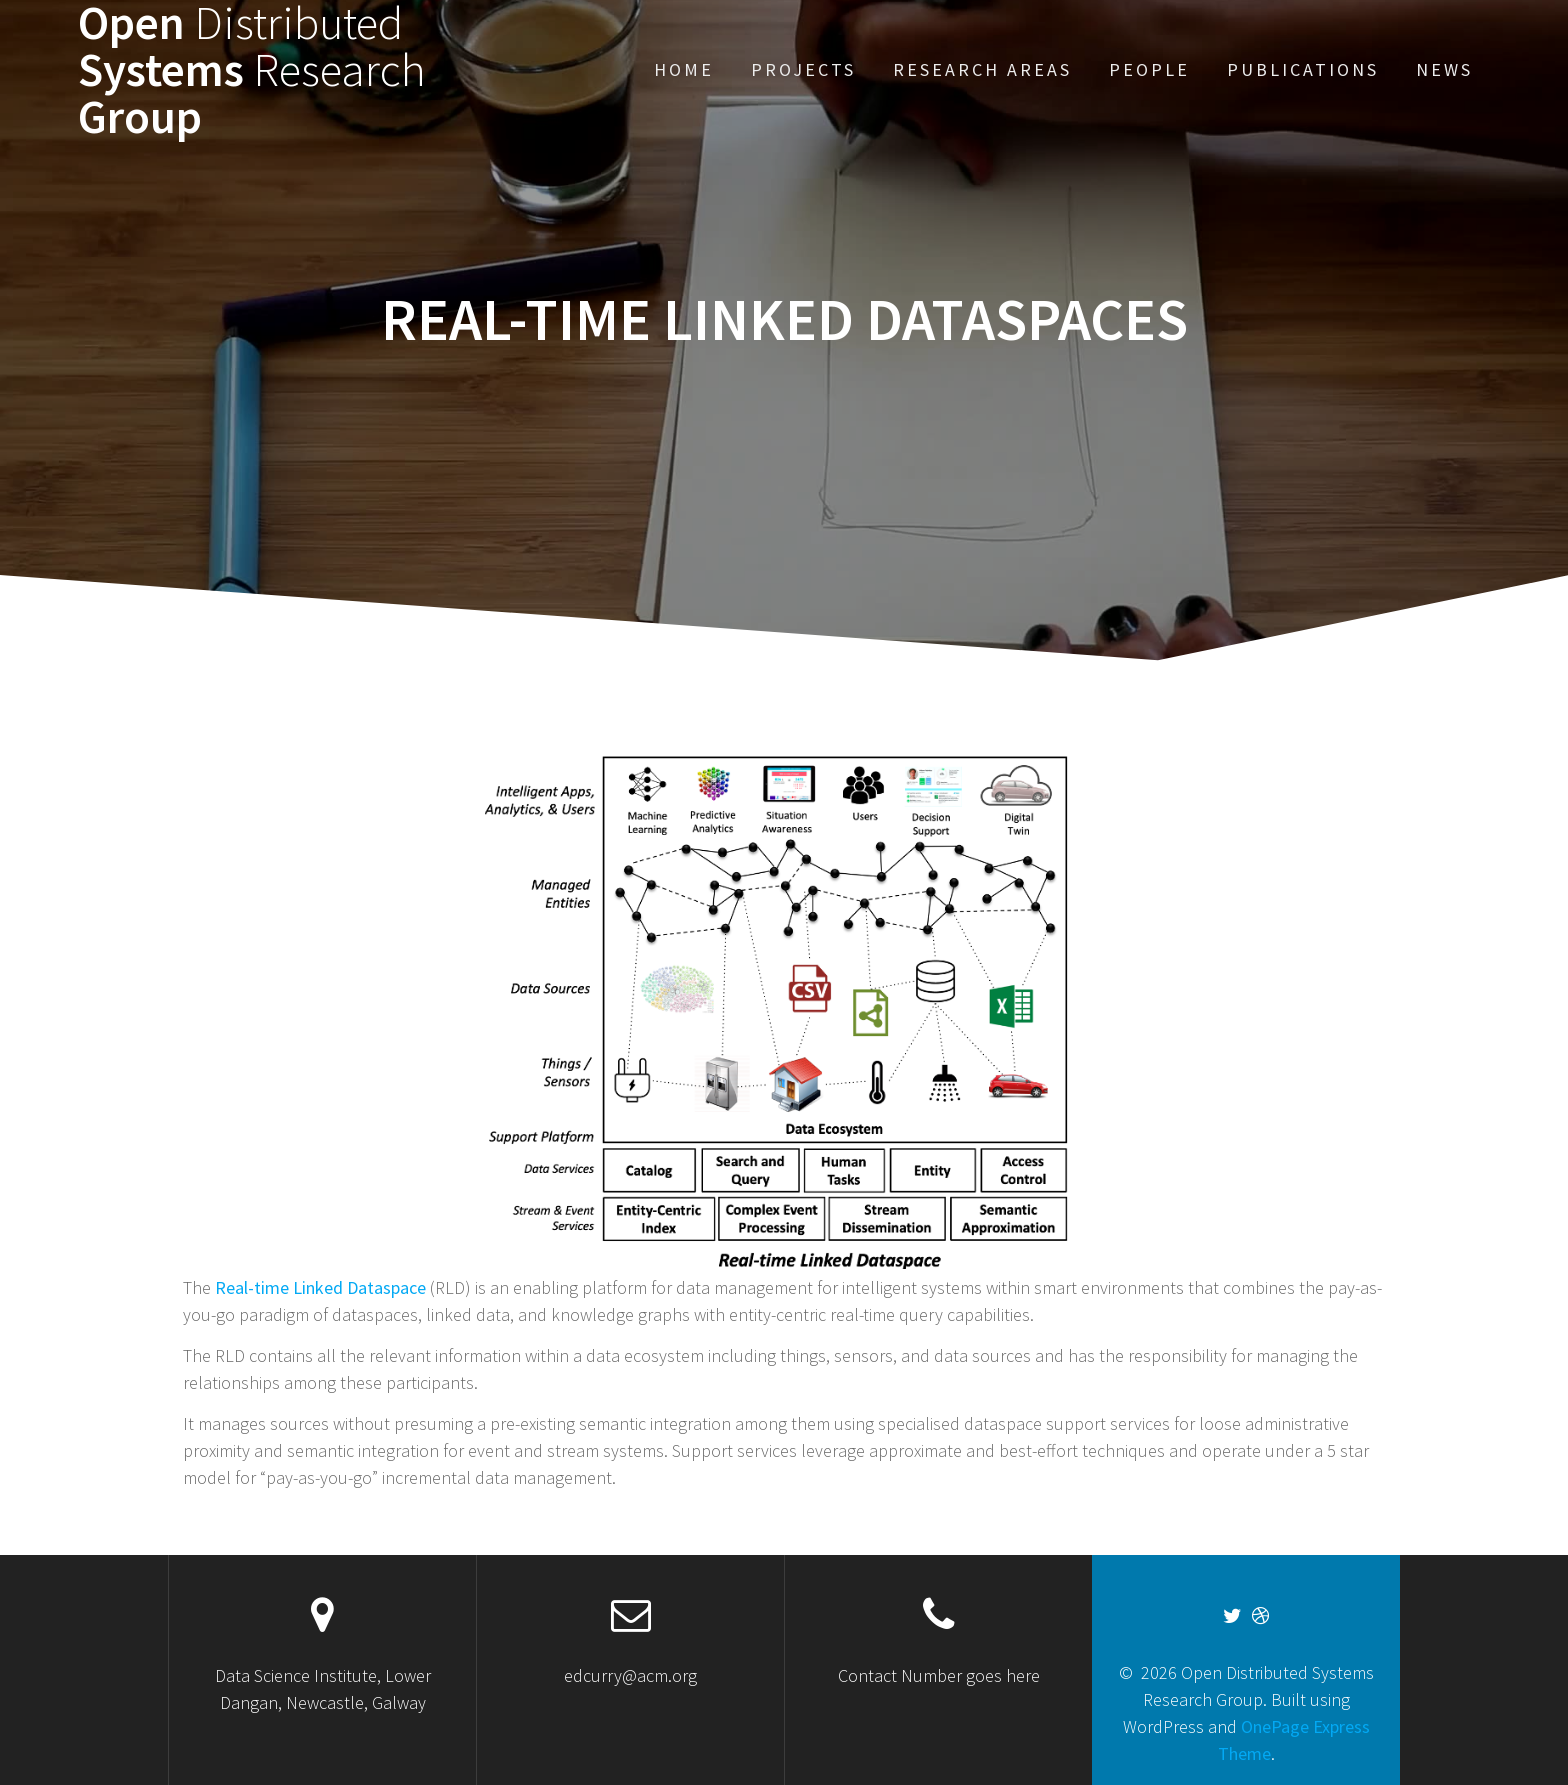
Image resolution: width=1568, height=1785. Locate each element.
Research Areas (982, 69)
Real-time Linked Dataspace (320, 1287)
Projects (803, 69)
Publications (1303, 69)
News (1444, 69)
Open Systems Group (252, 70)
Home (684, 69)
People (1149, 69)
